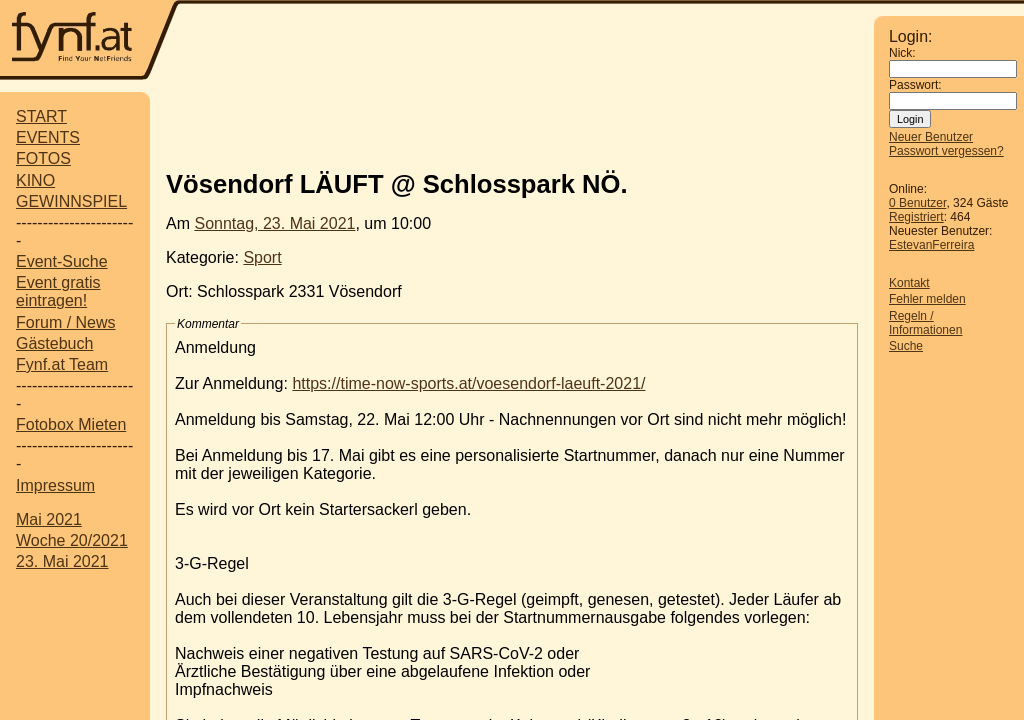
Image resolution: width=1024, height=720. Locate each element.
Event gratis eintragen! (58, 291)
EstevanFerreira (931, 245)
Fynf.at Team (62, 364)
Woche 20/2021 (72, 540)
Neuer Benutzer (931, 137)
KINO (35, 180)
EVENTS (48, 137)
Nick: (902, 53)
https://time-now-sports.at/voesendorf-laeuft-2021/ (468, 383)
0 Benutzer (917, 203)
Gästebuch (54, 343)
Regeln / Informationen (925, 323)
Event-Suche (62, 261)
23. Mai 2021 (62, 561)
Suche (906, 346)
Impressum (55, 485)
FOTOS (43, 158)
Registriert (916, 217)
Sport (262, 257)
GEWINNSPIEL (71, 201)
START (41, 116)
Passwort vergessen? (946, 151)
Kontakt (909, 283)
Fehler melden (927, 299)
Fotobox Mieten (71, 424)
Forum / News (66, 322)
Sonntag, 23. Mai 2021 (274, 223)
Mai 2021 (49, 519)
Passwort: (915, 85)
